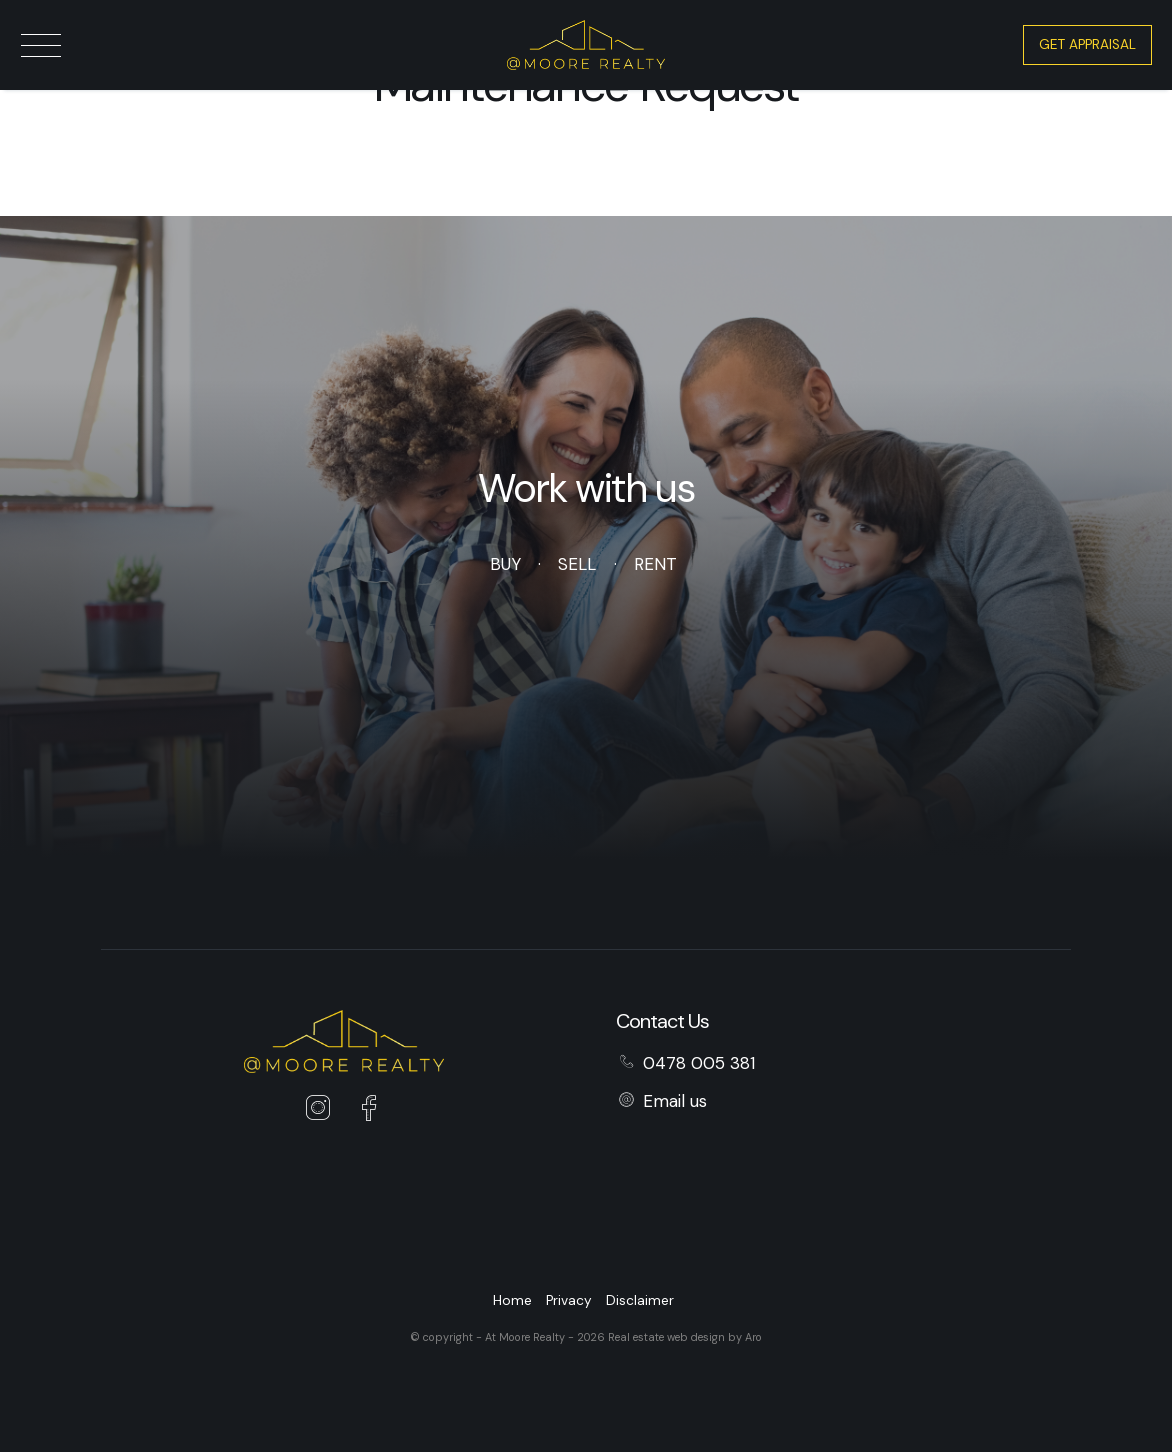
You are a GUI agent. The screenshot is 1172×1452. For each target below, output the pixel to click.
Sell (577, 564)
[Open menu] (41, 45)
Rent (655, 564)
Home (512, 1300)
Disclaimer (640, 1300)
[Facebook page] (368, 1111)
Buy (505, 564)
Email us (675, 1101)
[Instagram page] (323, 1111)
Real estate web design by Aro (685, 1337)
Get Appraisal (1087, 44)
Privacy (569, 1300)
